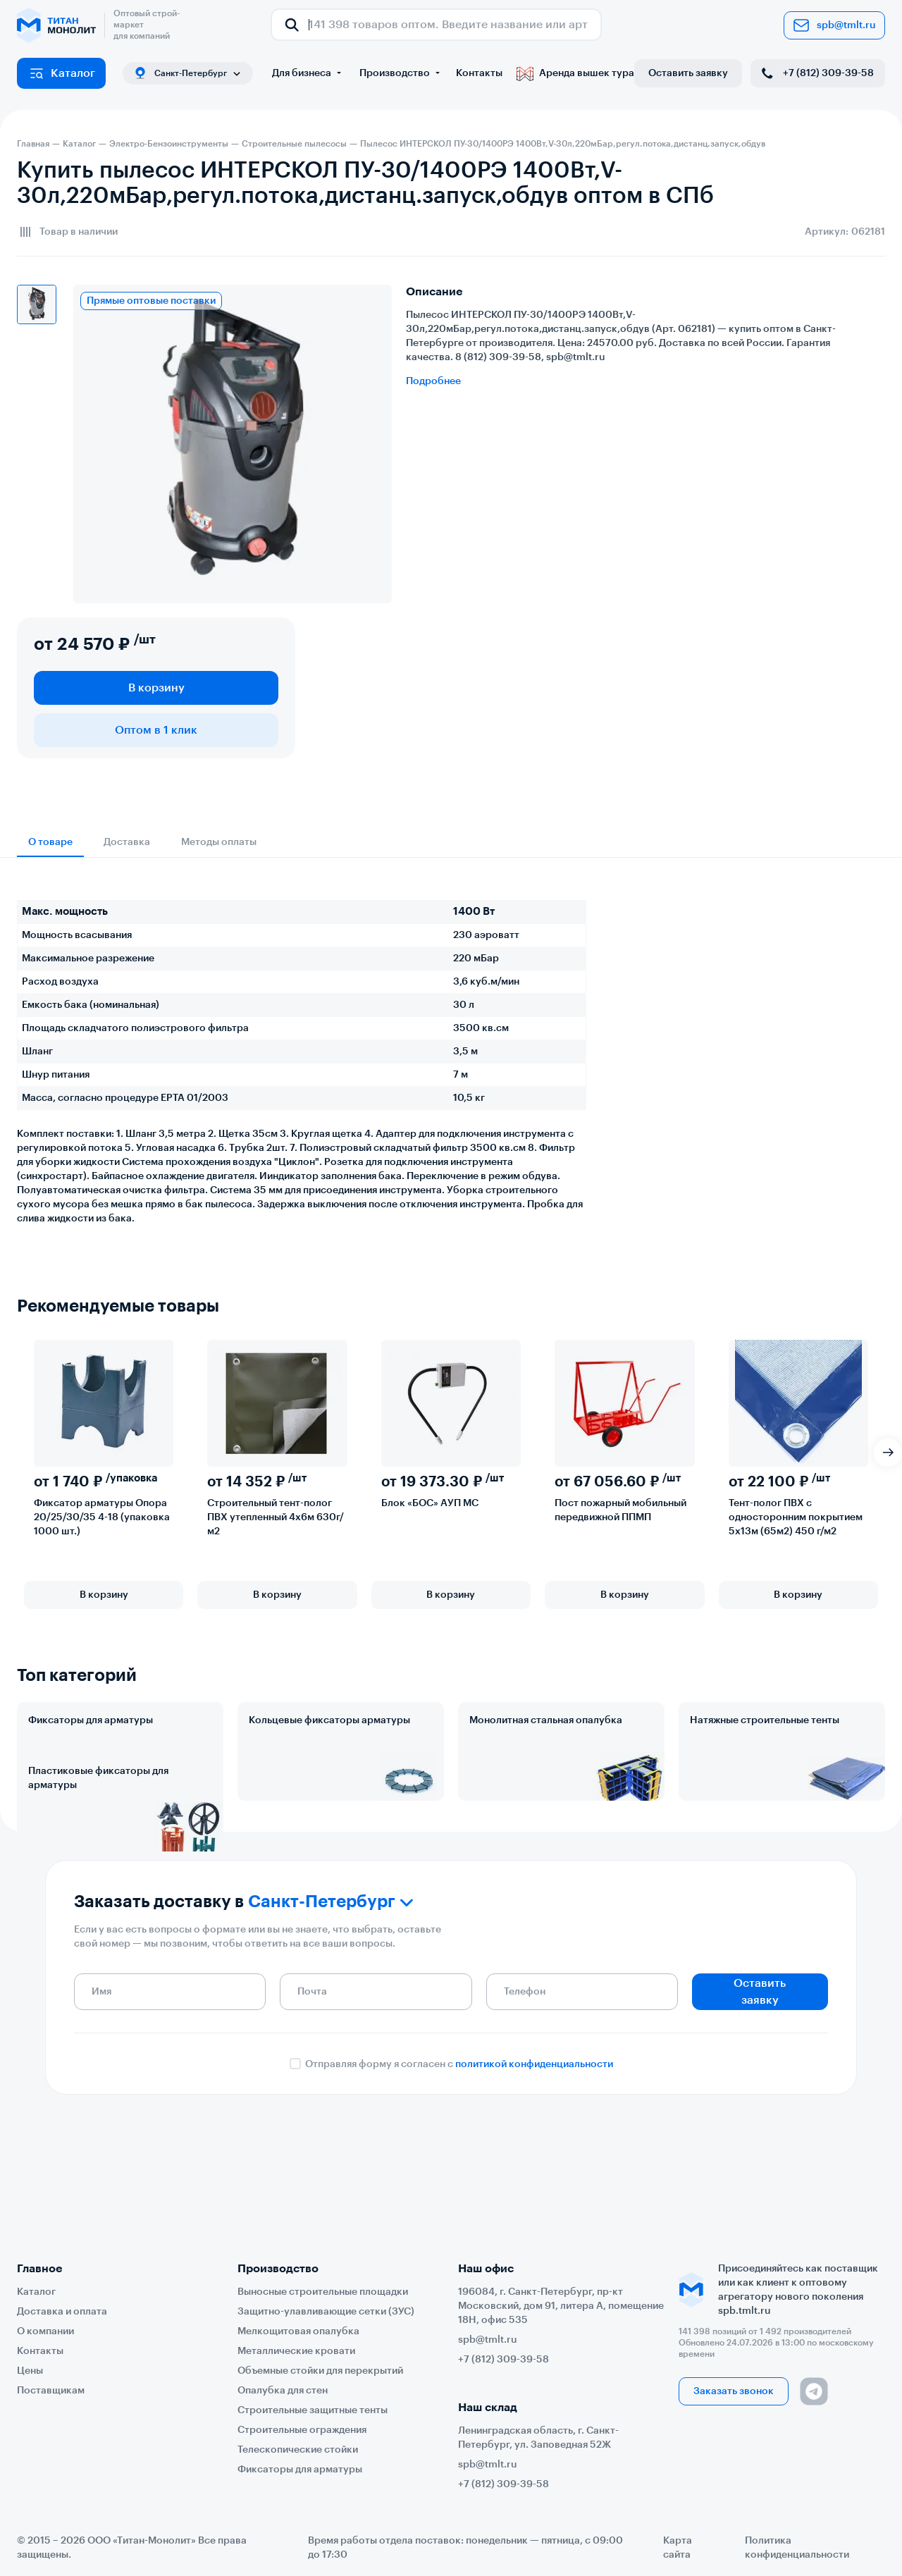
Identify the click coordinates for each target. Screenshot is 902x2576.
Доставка (127, 842)
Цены (30, 2371)
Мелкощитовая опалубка (298, 2331)
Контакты (479, 73)
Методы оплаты (219, 842)
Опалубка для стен (282, 2391)
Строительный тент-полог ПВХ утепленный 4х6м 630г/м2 (275, 1517)
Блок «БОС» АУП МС (429, 1503)
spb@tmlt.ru (834, 25)
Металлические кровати (296, 2351)
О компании (45, 2331)
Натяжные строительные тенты (764, 1720)
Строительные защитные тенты (312, 2410)
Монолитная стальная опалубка (545, 1720)
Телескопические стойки (297, 2450)
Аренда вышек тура (575, 73)
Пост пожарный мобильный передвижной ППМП (620, 1510)
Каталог (61, 73)
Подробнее (433, 381)
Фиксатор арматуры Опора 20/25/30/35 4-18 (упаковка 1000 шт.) (102, 1517)
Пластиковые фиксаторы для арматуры (98, 1840)
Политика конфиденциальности (797, 2548)
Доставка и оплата (62, 2312)
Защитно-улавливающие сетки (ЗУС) (325, 2312)
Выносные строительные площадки (322, 2292)
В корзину (156, 688)
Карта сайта (677, 2548)
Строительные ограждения (301, 2430)
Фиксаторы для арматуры (90, 1720)
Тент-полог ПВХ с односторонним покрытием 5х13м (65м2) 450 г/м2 (796, 1517)
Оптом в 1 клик (156, 730)
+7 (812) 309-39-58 (816, 73)
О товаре (50, 842)
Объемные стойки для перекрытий (320, 2371)
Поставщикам (51, 2391)
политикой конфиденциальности (534, 2174)
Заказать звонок (733, 2391)
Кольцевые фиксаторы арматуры (329, 1720)
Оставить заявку (688, 73)
